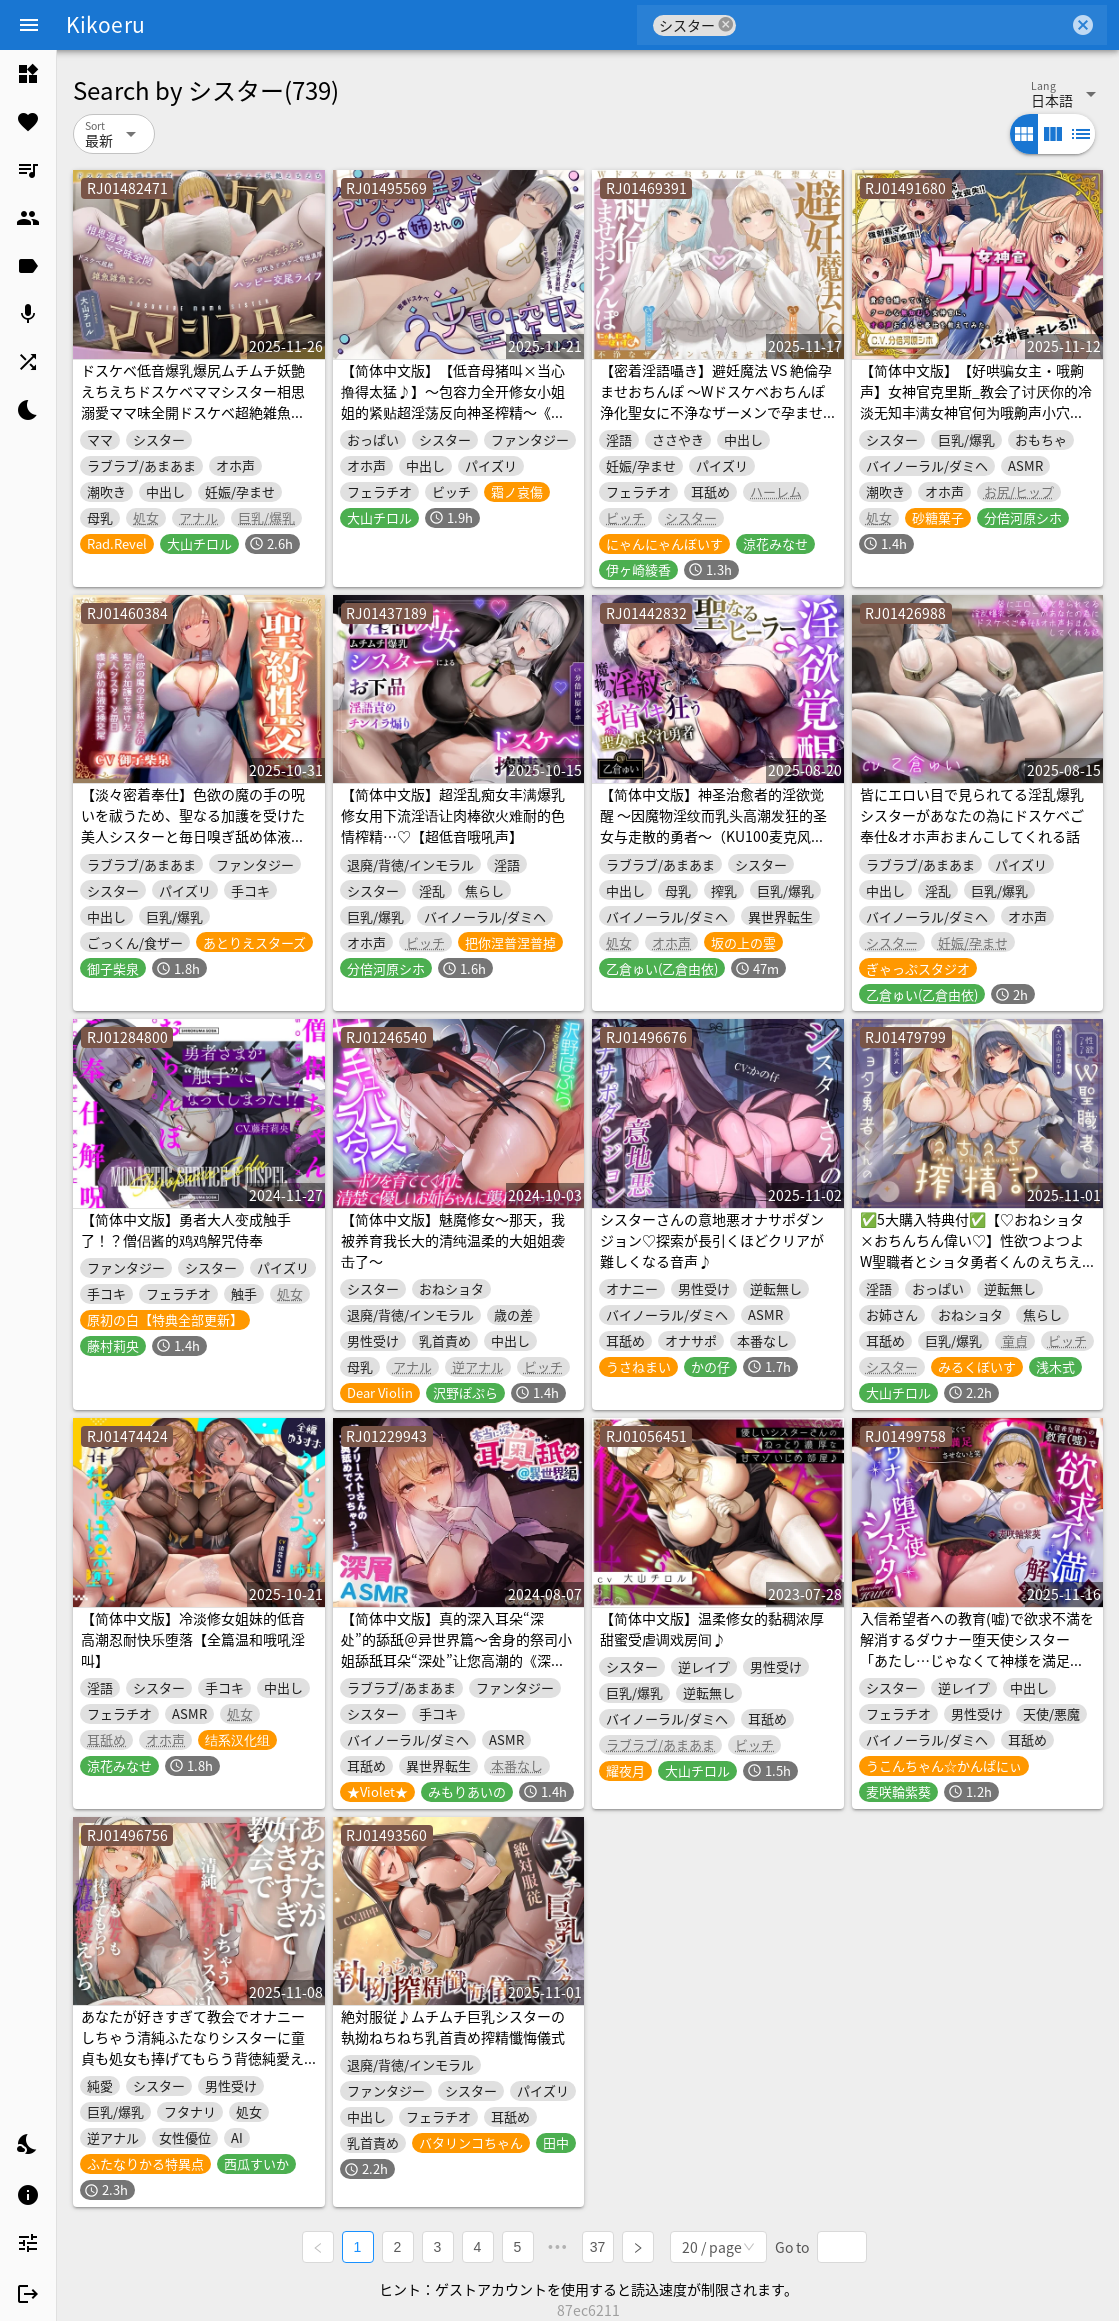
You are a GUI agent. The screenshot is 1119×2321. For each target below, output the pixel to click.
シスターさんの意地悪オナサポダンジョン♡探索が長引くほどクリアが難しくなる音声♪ (712, 1240)
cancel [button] (726, 24)
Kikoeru (105, 24)
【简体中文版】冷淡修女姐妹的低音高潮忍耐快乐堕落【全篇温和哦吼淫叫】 (193, 1639)
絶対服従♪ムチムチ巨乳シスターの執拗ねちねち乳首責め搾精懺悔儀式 (453, 2026)
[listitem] (28, 74)
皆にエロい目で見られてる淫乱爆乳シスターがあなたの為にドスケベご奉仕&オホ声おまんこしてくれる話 (972, 815)
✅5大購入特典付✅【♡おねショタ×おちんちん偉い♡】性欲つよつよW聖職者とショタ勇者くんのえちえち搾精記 (972, 1250)
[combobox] (902, 25)
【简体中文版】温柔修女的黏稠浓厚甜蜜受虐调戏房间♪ (712, 1628)
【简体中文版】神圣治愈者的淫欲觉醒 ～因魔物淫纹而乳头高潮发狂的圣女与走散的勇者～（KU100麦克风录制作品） (713, 825)
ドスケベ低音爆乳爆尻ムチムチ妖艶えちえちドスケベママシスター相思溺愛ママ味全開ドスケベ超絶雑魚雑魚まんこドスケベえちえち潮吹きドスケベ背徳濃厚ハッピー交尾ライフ (193, 412)
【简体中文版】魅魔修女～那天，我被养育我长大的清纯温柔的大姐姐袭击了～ (453, 1240)
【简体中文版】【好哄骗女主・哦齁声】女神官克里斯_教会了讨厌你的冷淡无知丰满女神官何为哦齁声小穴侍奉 (976, 401)
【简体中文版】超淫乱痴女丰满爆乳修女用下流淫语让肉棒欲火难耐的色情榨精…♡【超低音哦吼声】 (453, 815)
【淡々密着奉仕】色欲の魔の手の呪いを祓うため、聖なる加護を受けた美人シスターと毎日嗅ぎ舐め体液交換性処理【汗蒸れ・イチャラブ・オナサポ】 (193, 836)
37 (598, 2247)
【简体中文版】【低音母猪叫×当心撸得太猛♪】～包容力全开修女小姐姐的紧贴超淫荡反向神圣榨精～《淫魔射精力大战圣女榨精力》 (453, 401)
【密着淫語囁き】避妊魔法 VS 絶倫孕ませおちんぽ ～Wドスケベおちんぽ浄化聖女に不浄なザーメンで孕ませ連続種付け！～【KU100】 (716, 401)
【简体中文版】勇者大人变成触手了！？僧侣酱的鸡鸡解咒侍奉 (186, 1229)
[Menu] (29, 25)
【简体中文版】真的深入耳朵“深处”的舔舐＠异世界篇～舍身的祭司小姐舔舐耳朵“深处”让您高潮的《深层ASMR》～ (456, 1649)
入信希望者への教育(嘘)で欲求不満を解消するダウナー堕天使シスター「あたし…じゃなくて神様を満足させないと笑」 (977, 1649)
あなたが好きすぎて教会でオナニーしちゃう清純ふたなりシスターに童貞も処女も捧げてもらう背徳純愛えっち (193, 2047)
